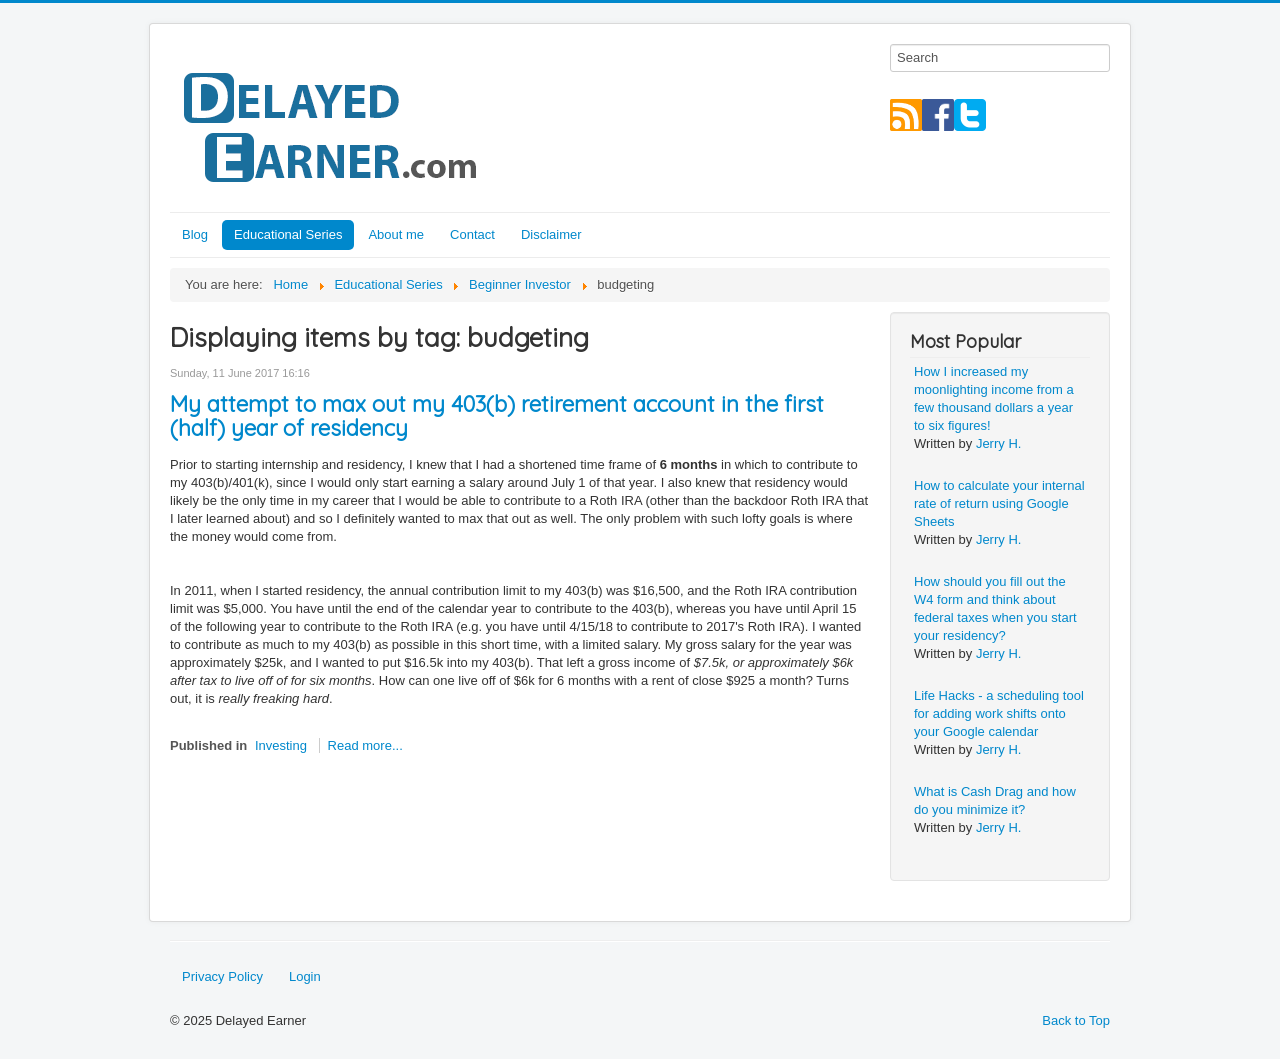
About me (396, 234)
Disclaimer (551, 234)
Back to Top (1076, 1020)
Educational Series (288, 234)
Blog (195, 234)
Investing (281, 745)
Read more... (365, 745)
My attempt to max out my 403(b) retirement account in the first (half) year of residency (497, 416)
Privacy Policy (222, 976)
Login (305, 976)
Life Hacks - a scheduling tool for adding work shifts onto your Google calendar (999, 713)
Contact (472, 234)
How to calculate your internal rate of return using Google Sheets (999, 503)
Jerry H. (999, 443)
